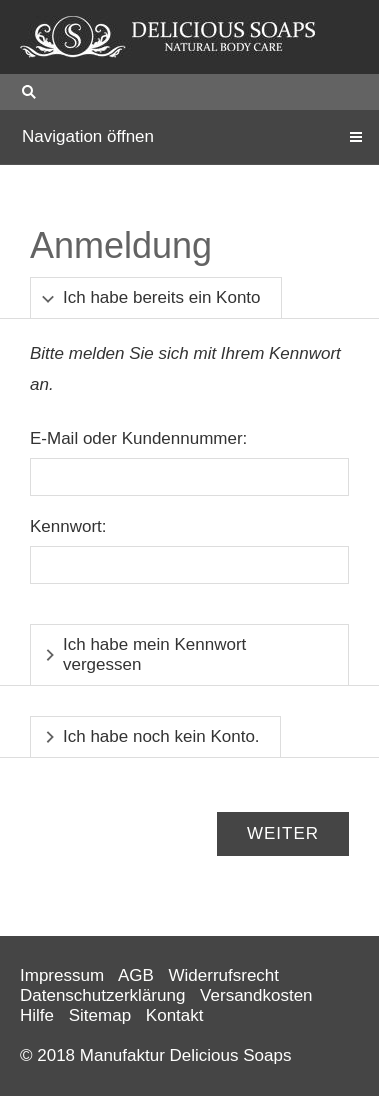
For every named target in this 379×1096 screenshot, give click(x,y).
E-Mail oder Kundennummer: (138, 438)
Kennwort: (68, 526)
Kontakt (175, 1015)
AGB (136, 975)
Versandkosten (256, 995)
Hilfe (37, 1015)
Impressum (62, 975)
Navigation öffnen (88, 136)
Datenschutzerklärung (102, 995)
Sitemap (100, 1015)
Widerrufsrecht (224, 975)
